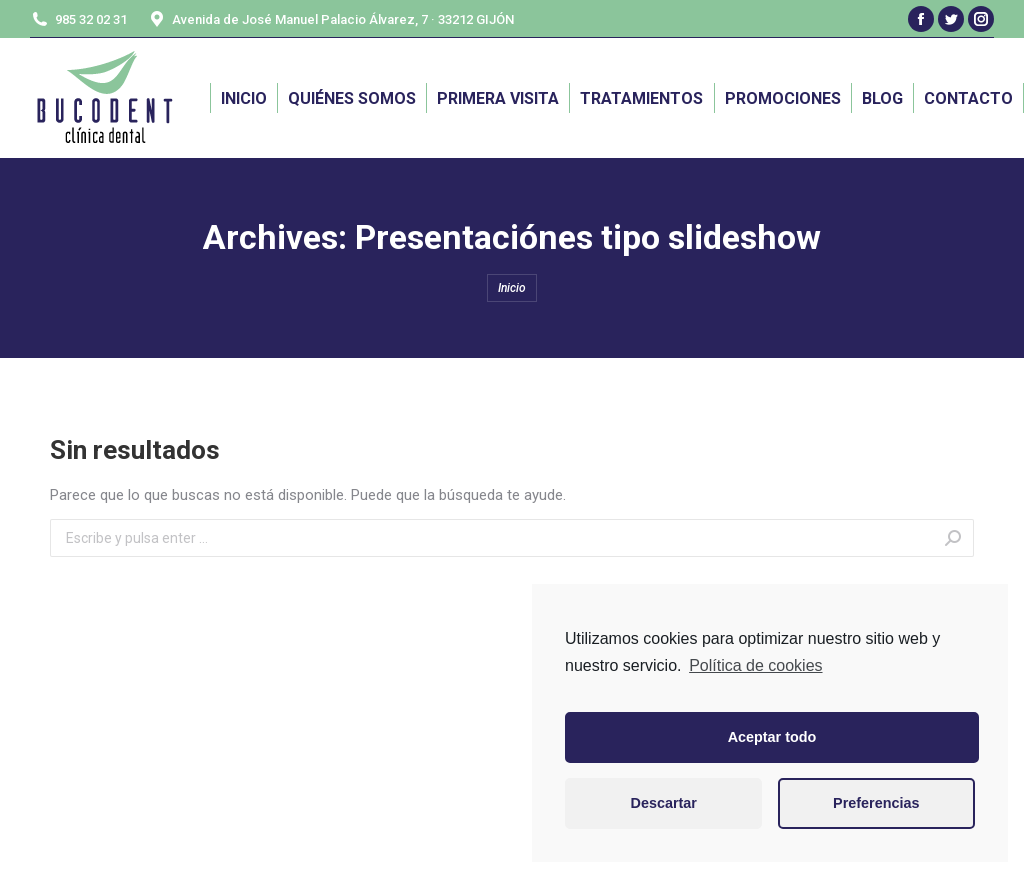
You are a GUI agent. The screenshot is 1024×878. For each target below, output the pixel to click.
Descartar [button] (664, 803)
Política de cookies (755, 665)
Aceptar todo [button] (772, 737)
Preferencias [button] (876, 803)
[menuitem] (244, 98)
